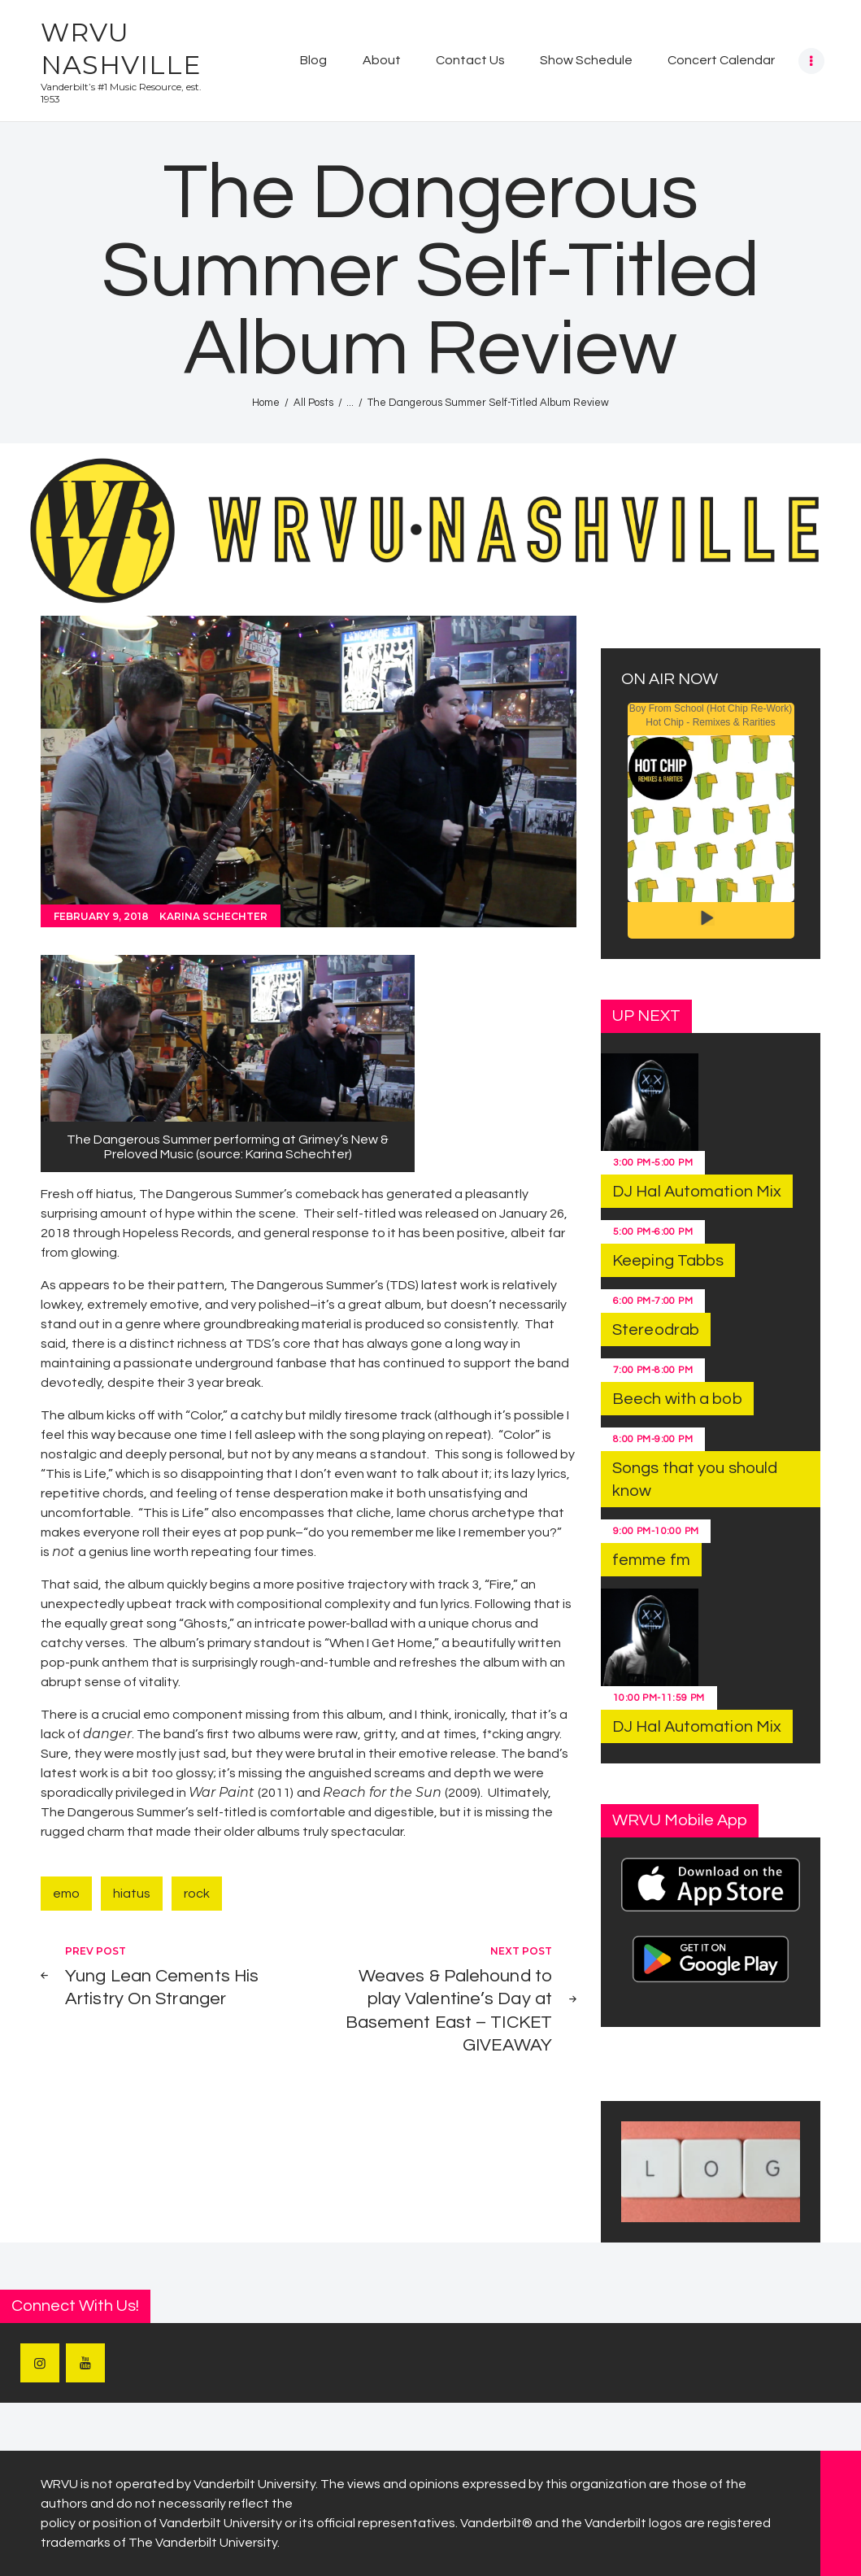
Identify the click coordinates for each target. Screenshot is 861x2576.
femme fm (651, 1560)
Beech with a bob (677, 1399)
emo (66, 1893)
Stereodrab (655, 1330)
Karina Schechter (213, 916)
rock (197, 1893)
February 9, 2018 (101, 916)
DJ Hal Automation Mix (696, 1191)
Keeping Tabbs (668, 1261)
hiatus (131, 1893)
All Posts (313, 402)
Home (266, 402)
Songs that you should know (694, 1479)
